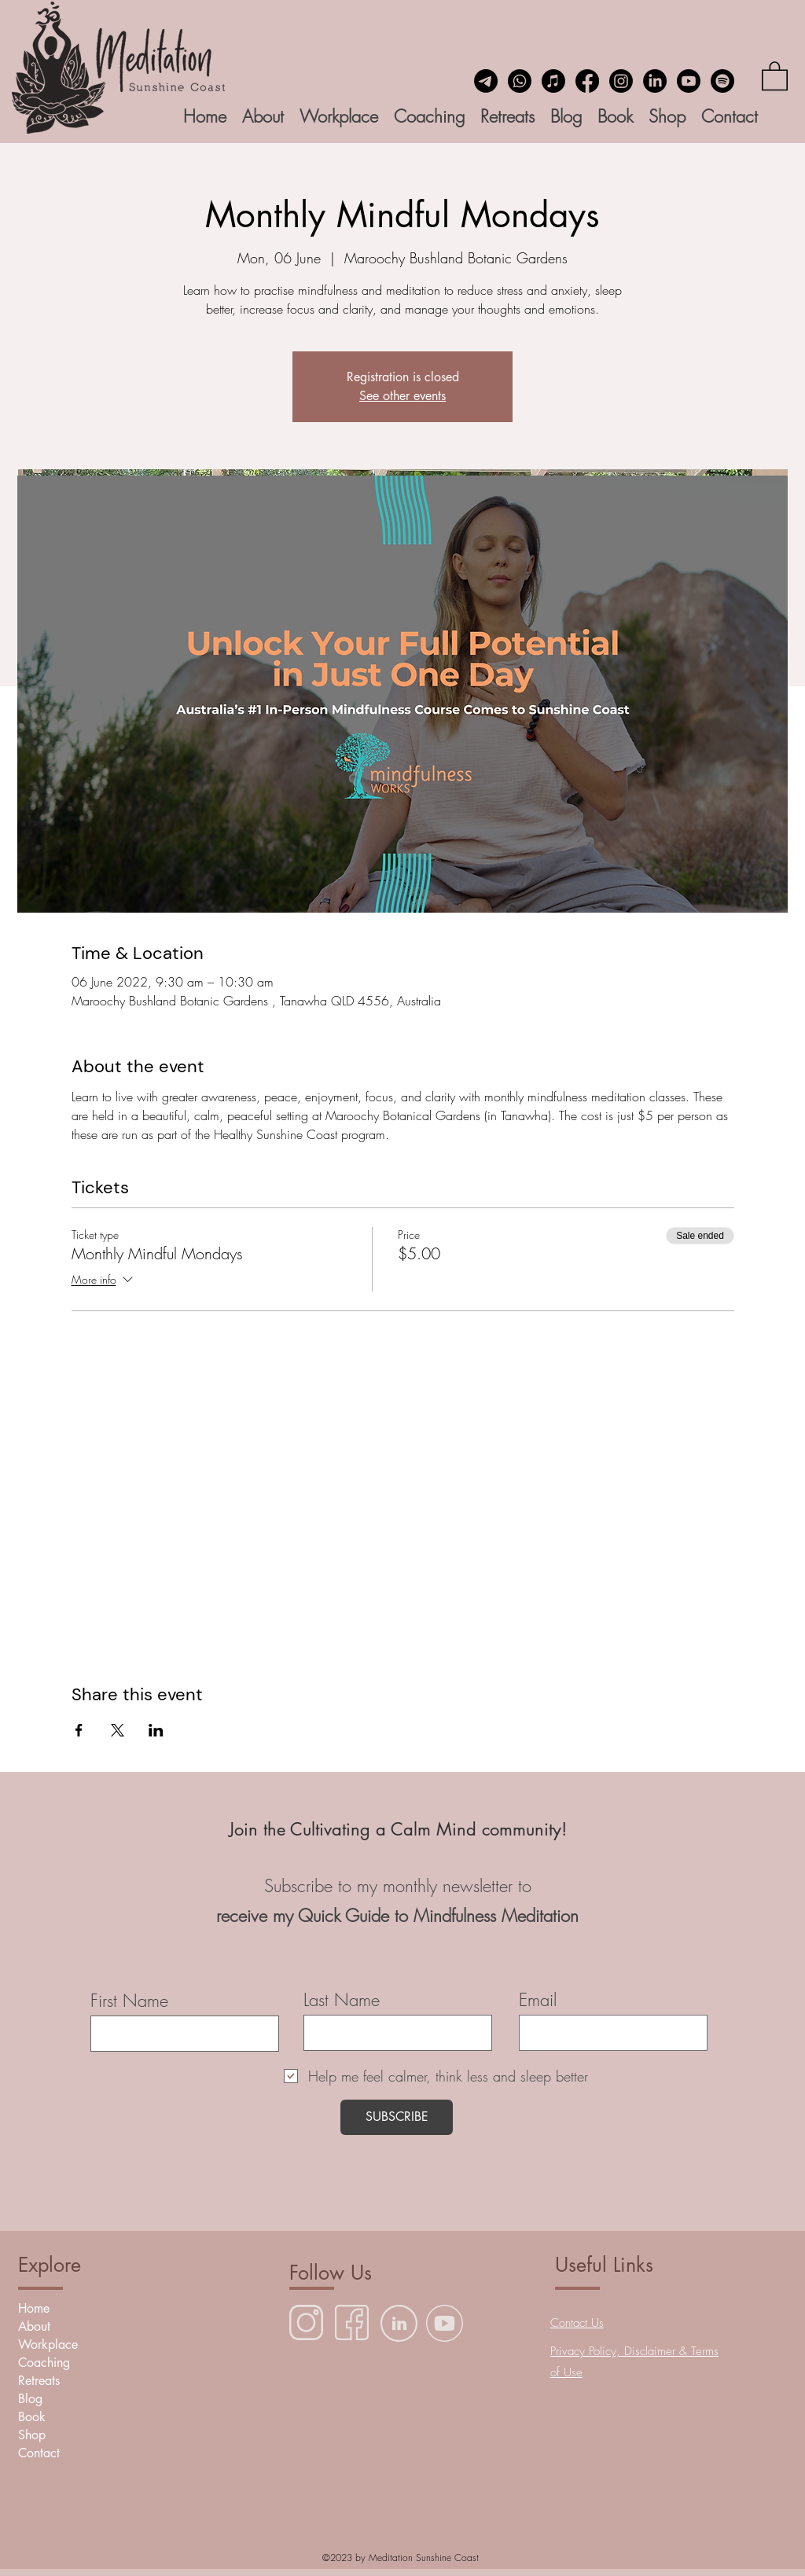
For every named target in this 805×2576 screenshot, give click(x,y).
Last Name (341, 1999)
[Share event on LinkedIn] (156, 1730)
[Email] (486, 81)
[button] (775, 75)
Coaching (44, 2362)
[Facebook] (587, 81)
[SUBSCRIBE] (396, 2117)
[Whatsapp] (519, 81)
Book (32, 2417)
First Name (129, 2000)
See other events (402, 396)
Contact (39, 2453)
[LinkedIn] (655, 81)
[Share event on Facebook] (79, 1730)
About (34, 2326)
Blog (30, 2398)
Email (538, 1999)
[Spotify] (722, 81)
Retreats (39, 2380)
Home (34, 2308)
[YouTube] (688, 81)
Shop (32, 2435)
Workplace (48, 2344)
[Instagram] (621, 81)
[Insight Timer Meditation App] (553, 81)
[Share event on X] (117, 1730)
